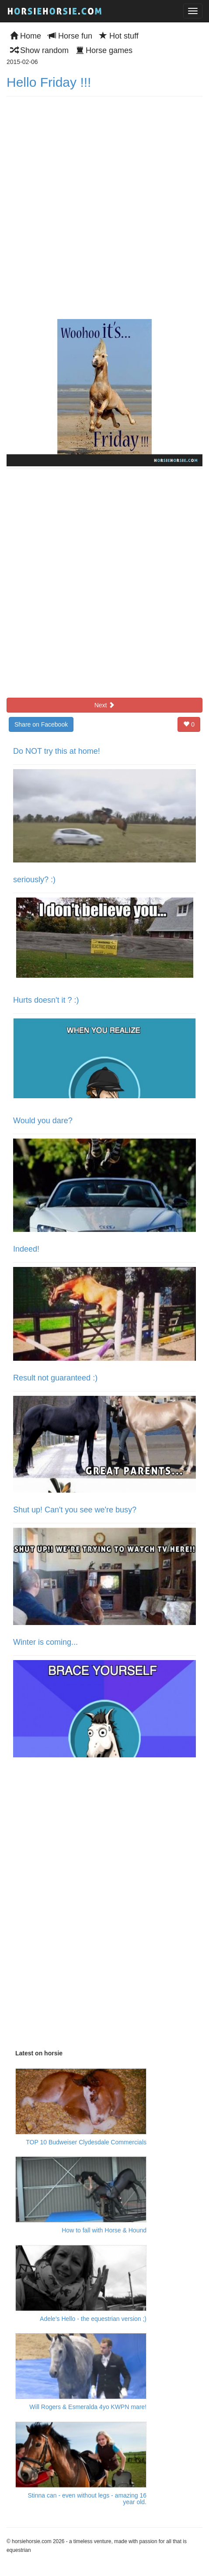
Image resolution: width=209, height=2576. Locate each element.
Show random (39, 50)
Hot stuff (119, 36)
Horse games (104, 50)
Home (25, 36)
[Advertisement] (80, 1906)
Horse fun (70, 36)
